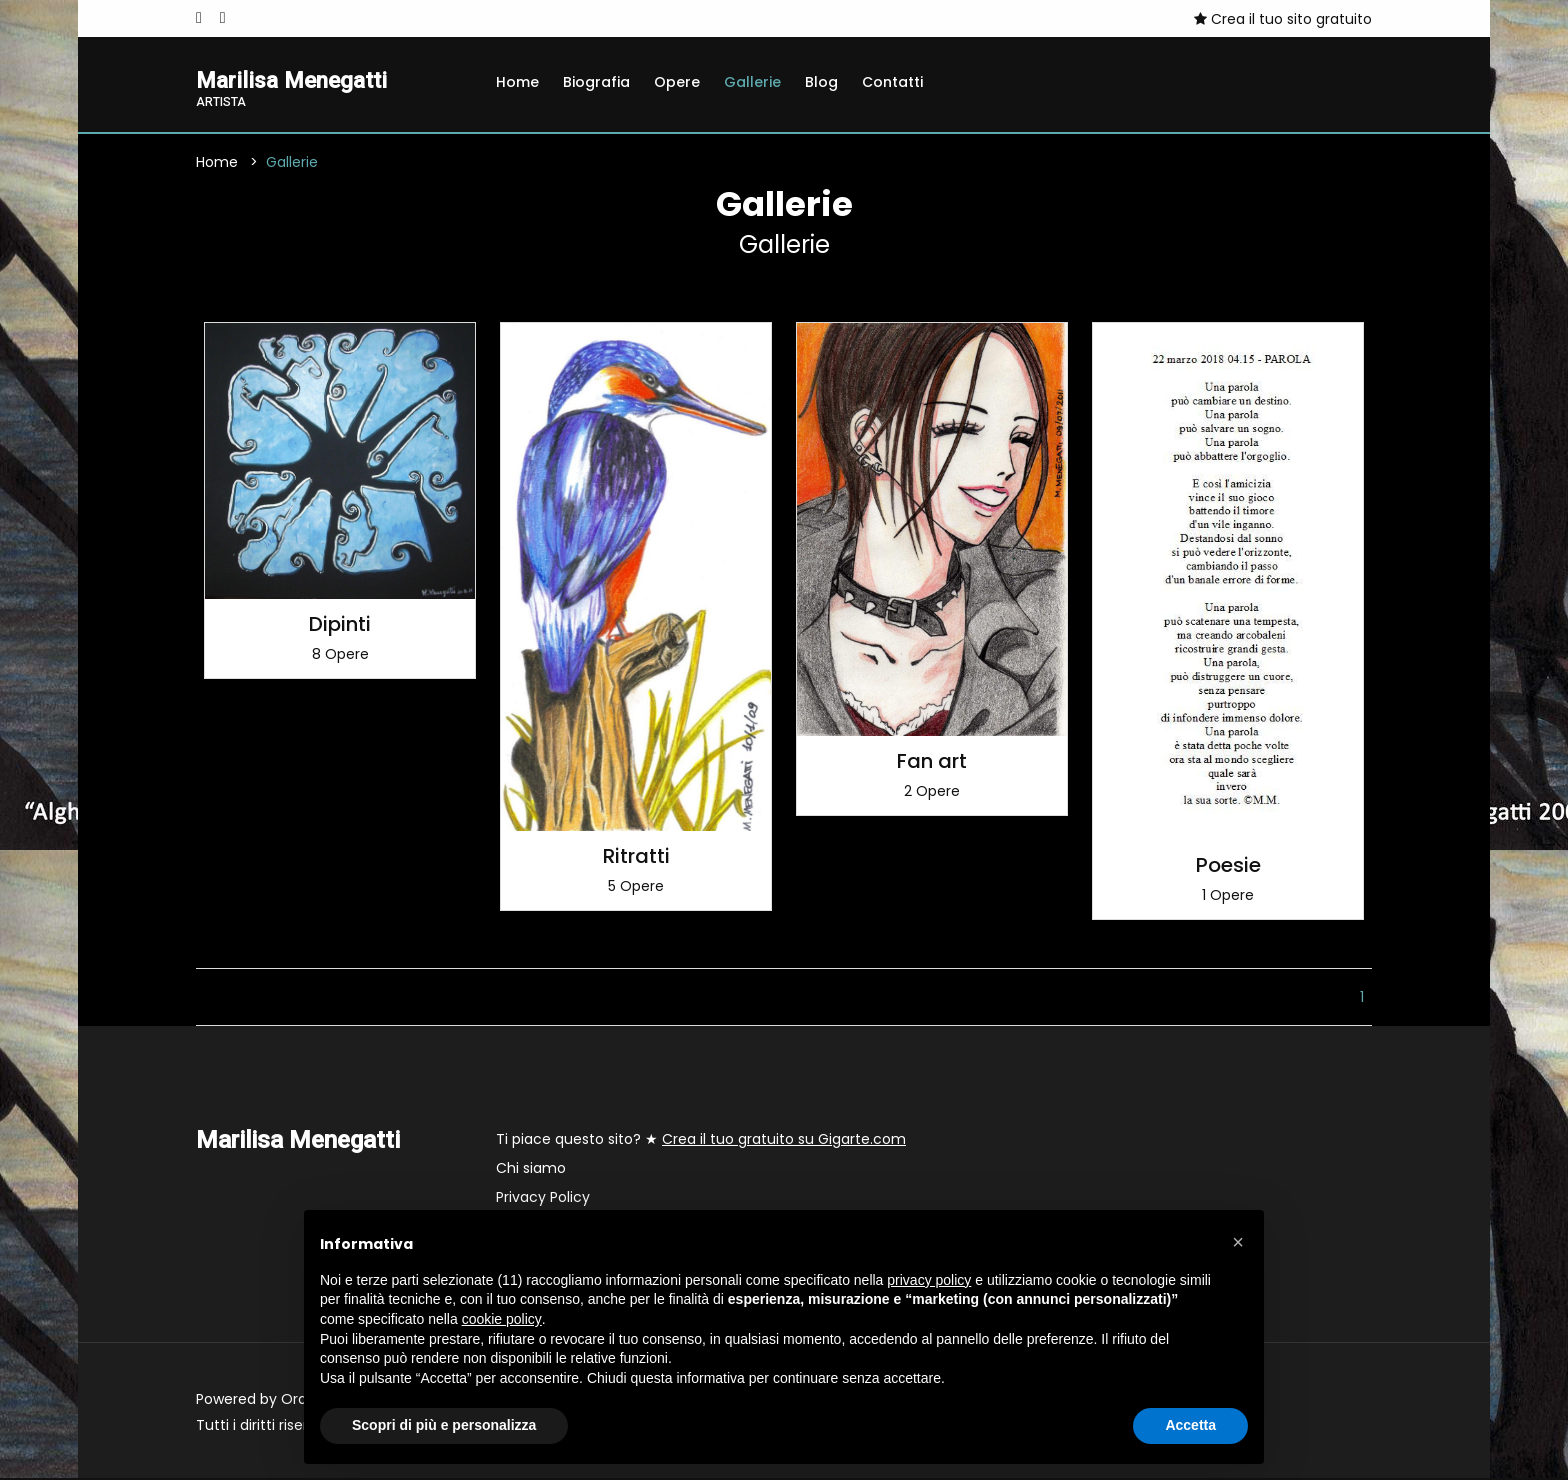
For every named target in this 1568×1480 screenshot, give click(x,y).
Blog (821, 82)
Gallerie (752, 82)
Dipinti (340, 626)
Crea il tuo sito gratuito (1283, 19)
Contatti (892, 82)
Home (517, 82)
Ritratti (636, 858)
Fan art (932, 763)
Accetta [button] (1190, 1425)
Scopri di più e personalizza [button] (444, 1425)
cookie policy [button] (502, 1319)
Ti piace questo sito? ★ (701, 1141)
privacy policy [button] (929, 1280)
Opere (677, 82)
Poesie (1228, 867)
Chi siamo (531, 1170)
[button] (1238, 1242)
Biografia (596, 82)
